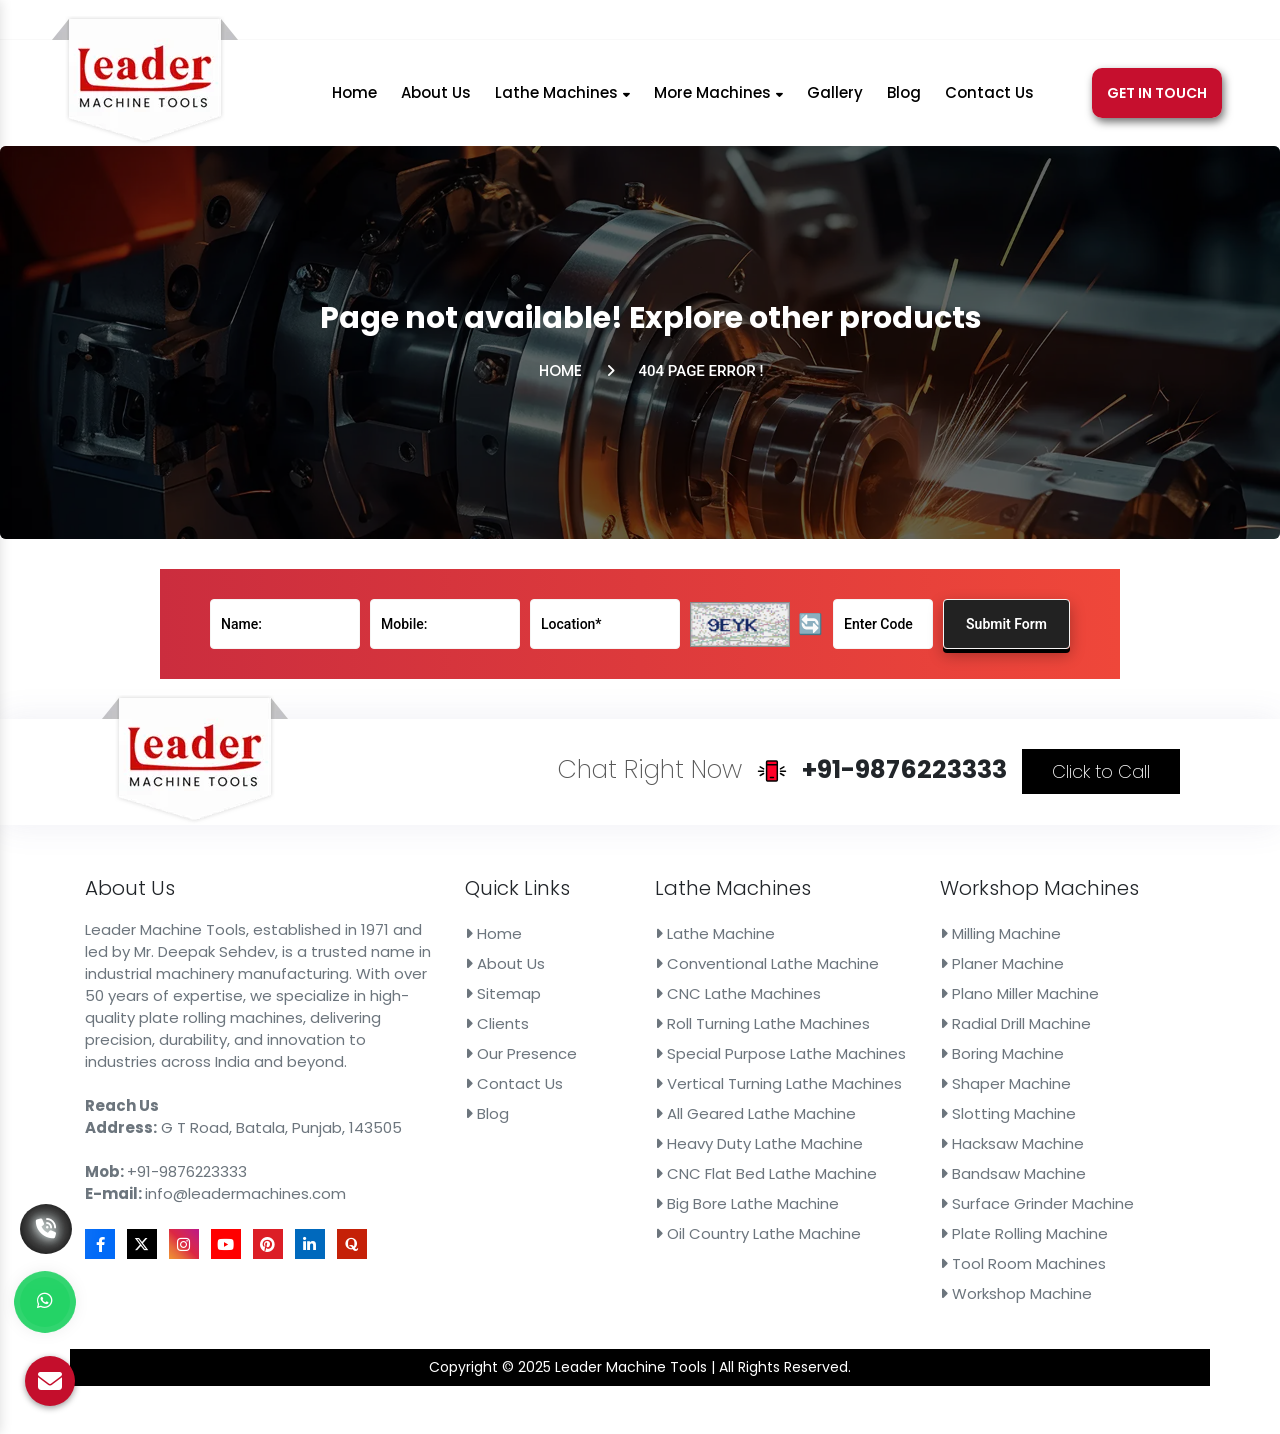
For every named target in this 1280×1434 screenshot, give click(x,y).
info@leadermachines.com (838, 23)
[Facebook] (981, 23)
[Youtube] (1058, 23)
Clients (552, 1023)
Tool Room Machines (857, 1162)
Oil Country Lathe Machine (703, 1144)
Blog (904, 103)
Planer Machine (845, 988)
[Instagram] (1031, 23)
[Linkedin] (1112, 23)
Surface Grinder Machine (865, 1127)
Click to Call (902, 877)
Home (354, 103)
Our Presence (566, 1040)
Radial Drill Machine (852, 1023)
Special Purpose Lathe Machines (716, 1040)
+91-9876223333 (629, 23)
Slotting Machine (848, 1075)
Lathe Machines (562, 103)
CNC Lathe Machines (692, 1005)
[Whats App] (45, 1302)
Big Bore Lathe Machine (697, 1127)
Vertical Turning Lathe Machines (715, 1058)
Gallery (835, 103)
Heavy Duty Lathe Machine (704, 1092)
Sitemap (556, 1005)
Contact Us (989, 103)
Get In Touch (1157, 104)
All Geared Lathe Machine (702, 1075)
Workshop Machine (853, 1179)
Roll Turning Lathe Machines (706, 1023)
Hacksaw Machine (850, 1092)
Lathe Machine (678, 971)
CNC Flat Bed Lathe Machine (708, 1110)
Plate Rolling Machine (857, 1144)
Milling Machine (844, 971)
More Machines (718, 103)
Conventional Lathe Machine (709, 988)
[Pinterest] (1086, 23)
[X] (1005, 23)
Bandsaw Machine (851, 1110)
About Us (436, 103)
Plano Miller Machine (855, 1005)
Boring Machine (845, 1040)
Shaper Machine (847, 1058)
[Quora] (1137, 23)
